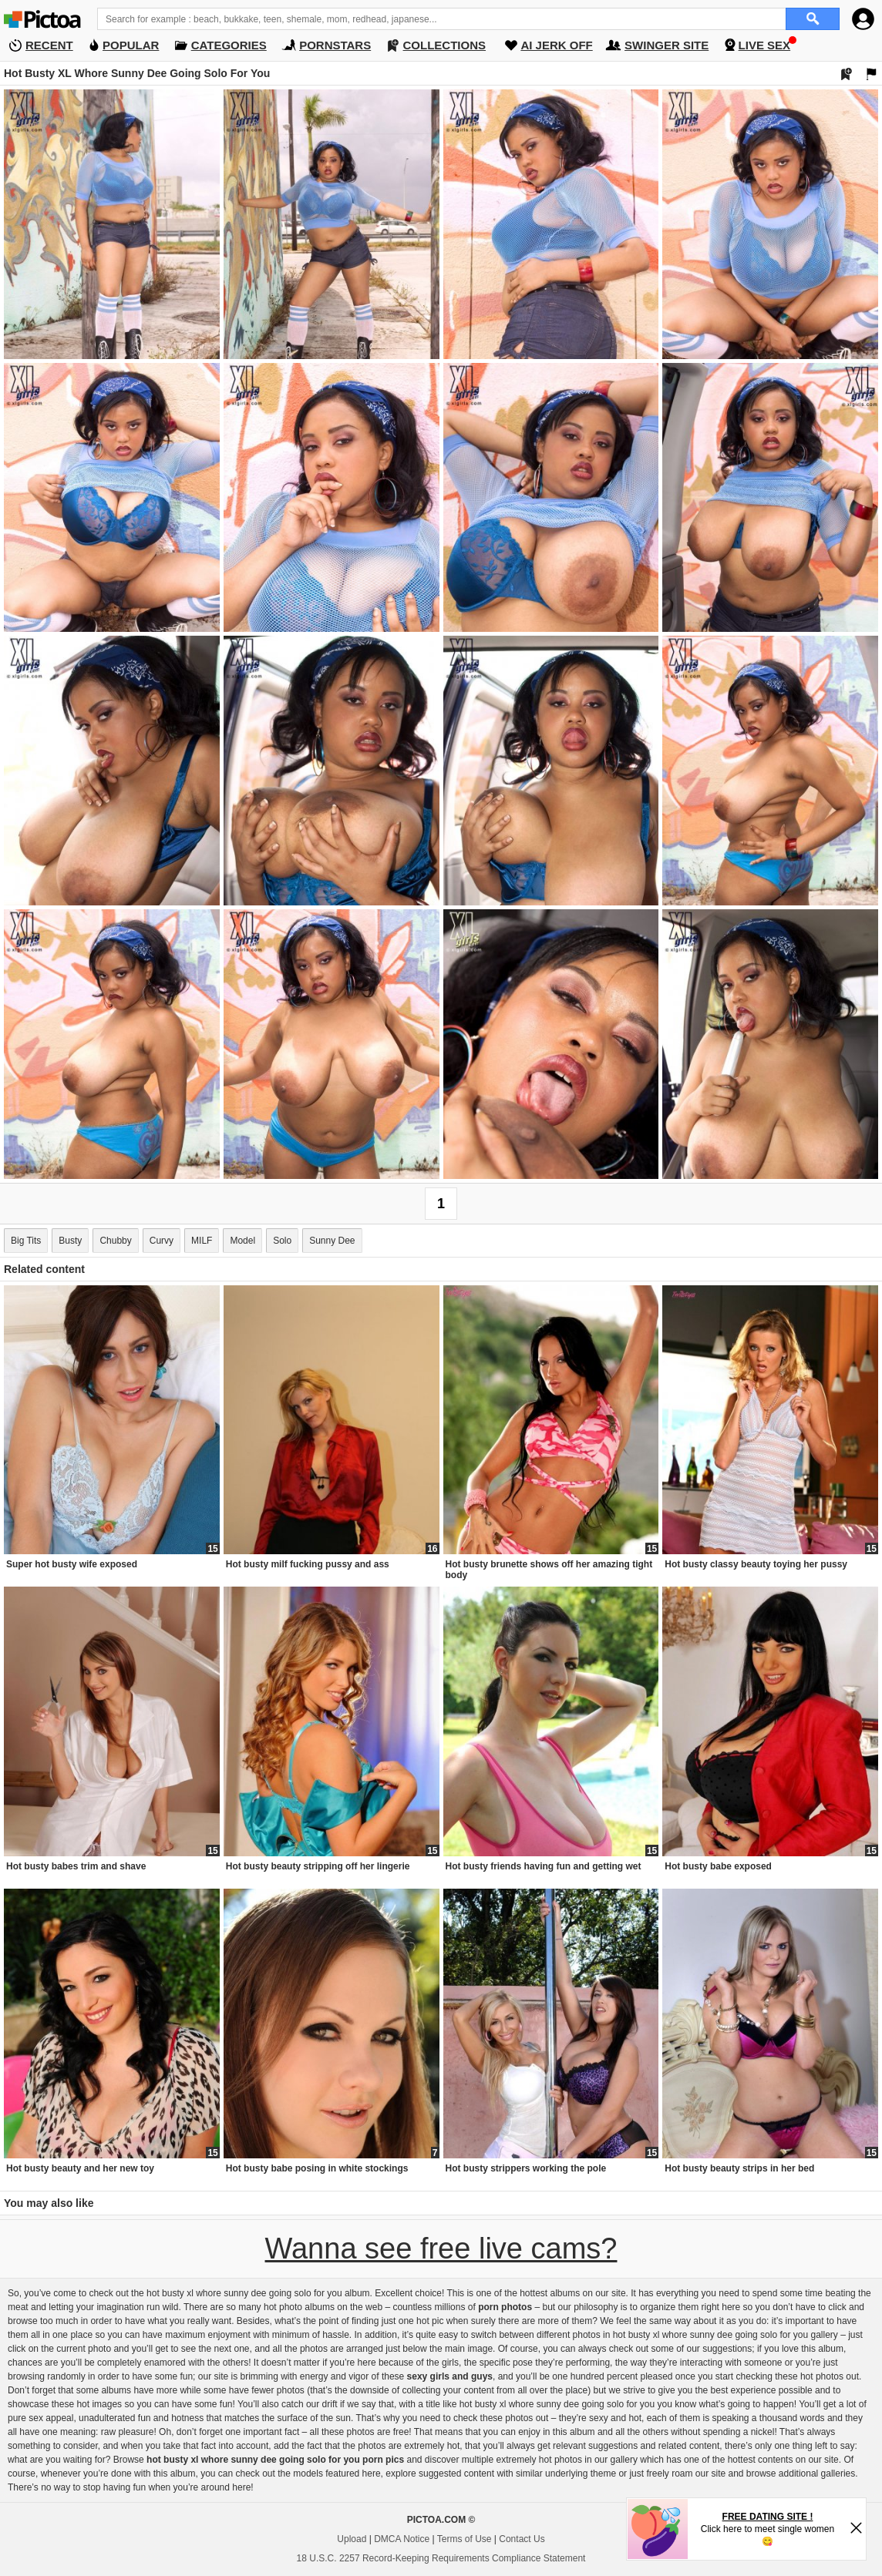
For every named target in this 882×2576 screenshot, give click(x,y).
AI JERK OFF (556, 45)
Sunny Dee (332, 1240)
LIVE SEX (765, 45)
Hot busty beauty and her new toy (80, 2168)
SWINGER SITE (666, 45)
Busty (70, 1240)
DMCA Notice (401, 2539)
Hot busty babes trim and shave (76, 1866)
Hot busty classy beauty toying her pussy (756, 1564)
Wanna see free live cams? (441, 2248)
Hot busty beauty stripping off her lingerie (318, 1866)
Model (242, 1240)
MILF (201, 1240)
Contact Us (521, 2539)
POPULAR (131, 45)
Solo (282, 1240)
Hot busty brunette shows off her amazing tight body (549, 1569)
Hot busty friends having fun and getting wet (543, 1866)
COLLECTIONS (444, 45)
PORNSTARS (335, 45)
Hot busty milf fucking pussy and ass (307, 1564)
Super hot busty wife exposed (71, 1564)
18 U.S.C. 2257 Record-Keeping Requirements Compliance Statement (441, 2558)
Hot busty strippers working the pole (526, 2168)
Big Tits (26, 1240)
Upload (351, 2539)
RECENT (49, 45)
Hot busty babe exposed (718, 1866)
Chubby (115, 1240)
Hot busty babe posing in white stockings (317, 2168)
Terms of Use (464, 2539)
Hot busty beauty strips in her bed (739, 2168)
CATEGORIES (229, 45)
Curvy (161, 1240)
